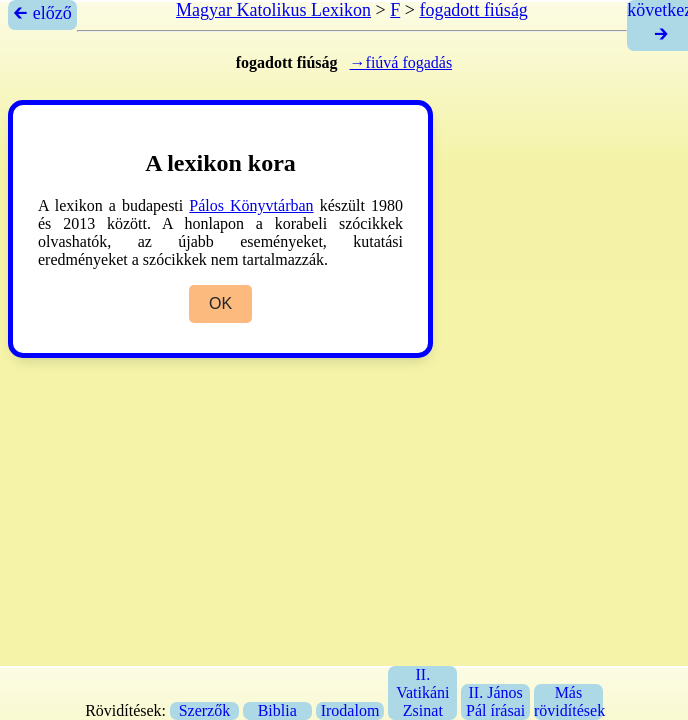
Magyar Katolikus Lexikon (273, 10)
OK (220, 303)
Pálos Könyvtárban (251, 205)
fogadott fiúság (473, 10)
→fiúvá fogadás (401, 62)
